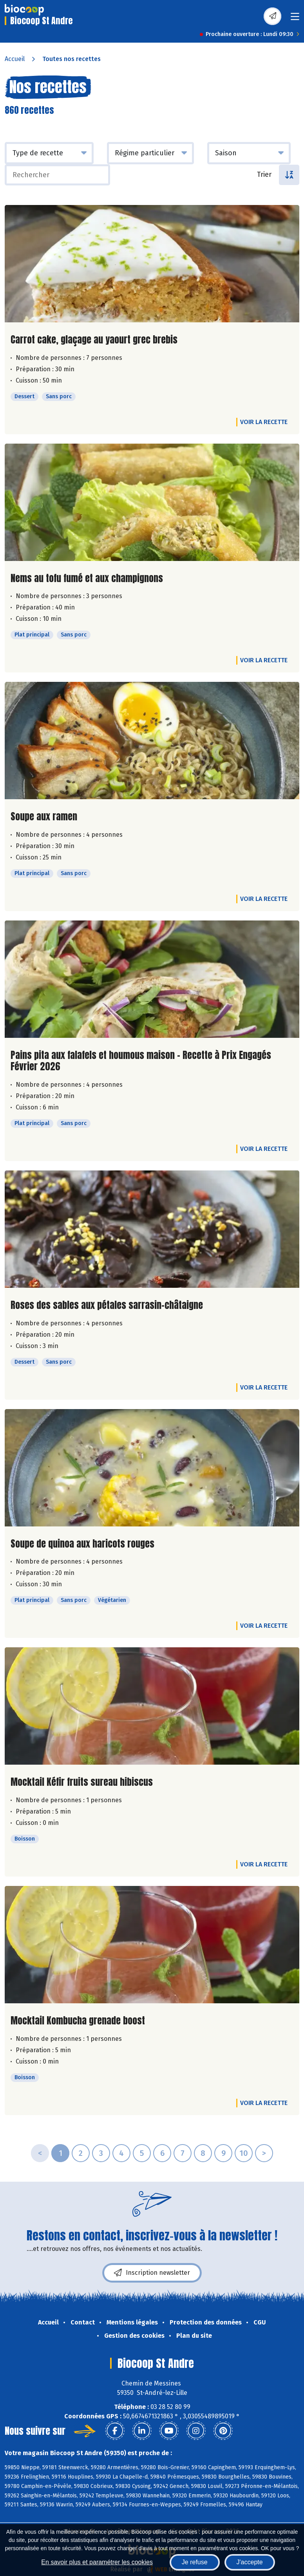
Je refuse (195, 2562)
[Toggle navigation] (295, 19)
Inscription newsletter (152, 2273)
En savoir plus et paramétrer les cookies (97, 2562)
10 (243, 2153)
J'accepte (250, 2562)
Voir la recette (264, 422)
